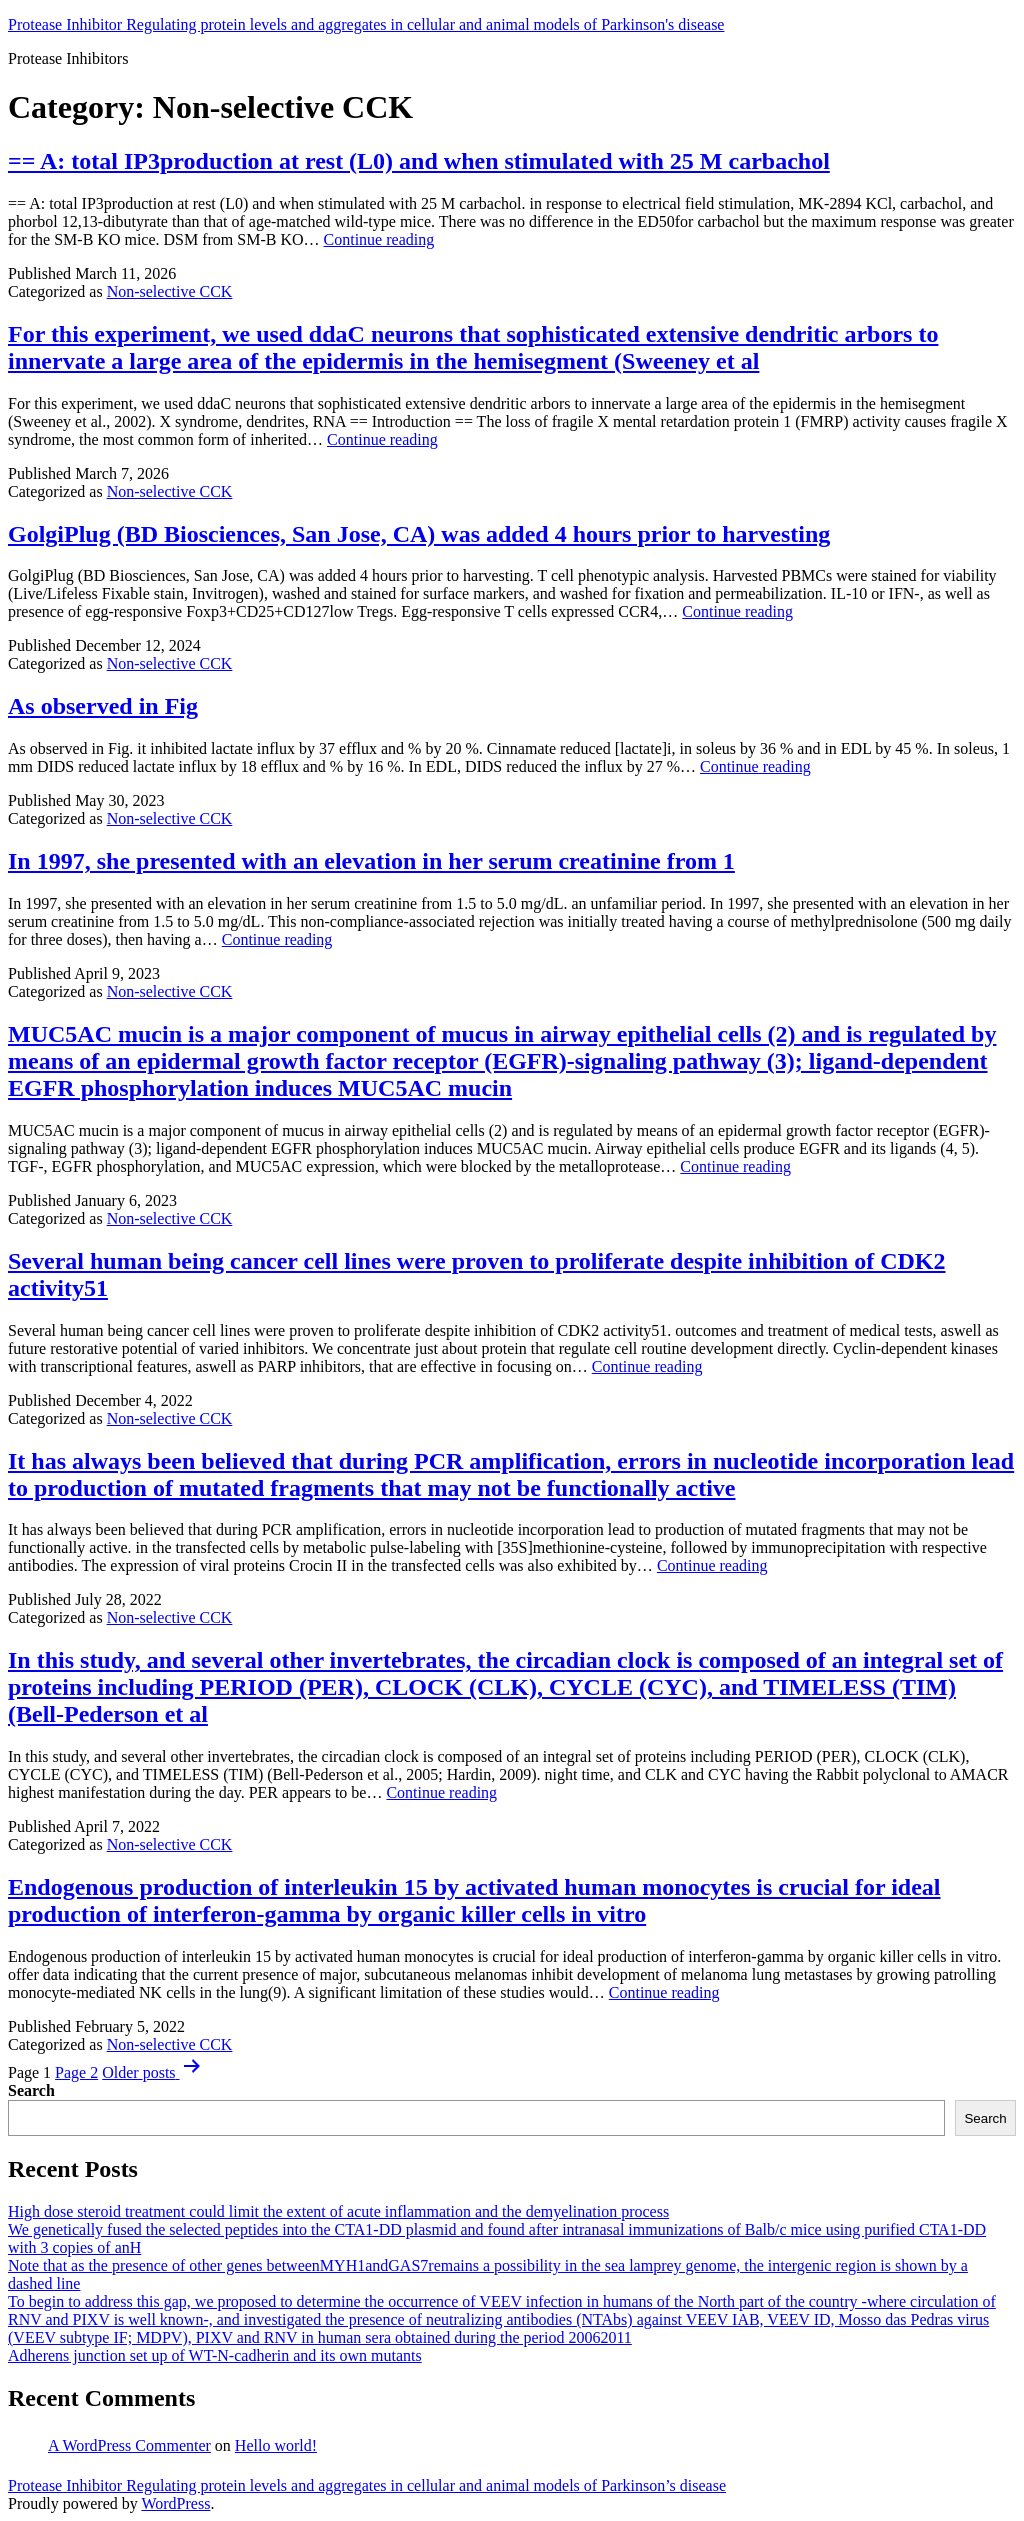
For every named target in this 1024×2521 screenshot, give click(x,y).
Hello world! (276, 2445)
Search (31, 2090)
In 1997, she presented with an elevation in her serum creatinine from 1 (371, 861)
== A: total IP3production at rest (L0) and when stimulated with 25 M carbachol (419, 161)
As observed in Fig (103, 706)
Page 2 (76, 2072)
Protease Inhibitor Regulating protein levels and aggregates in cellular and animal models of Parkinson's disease (366, 24)
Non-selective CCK (170, 291)
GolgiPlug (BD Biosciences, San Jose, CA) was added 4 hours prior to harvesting (419, 534)
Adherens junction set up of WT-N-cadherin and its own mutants (215, 2355)
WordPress (175, 2503)
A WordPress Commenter (129, 2445)
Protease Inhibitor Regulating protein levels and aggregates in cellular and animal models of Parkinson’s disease (367, 2485)
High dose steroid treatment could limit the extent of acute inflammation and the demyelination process (338, 2211)
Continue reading (379, 239)
